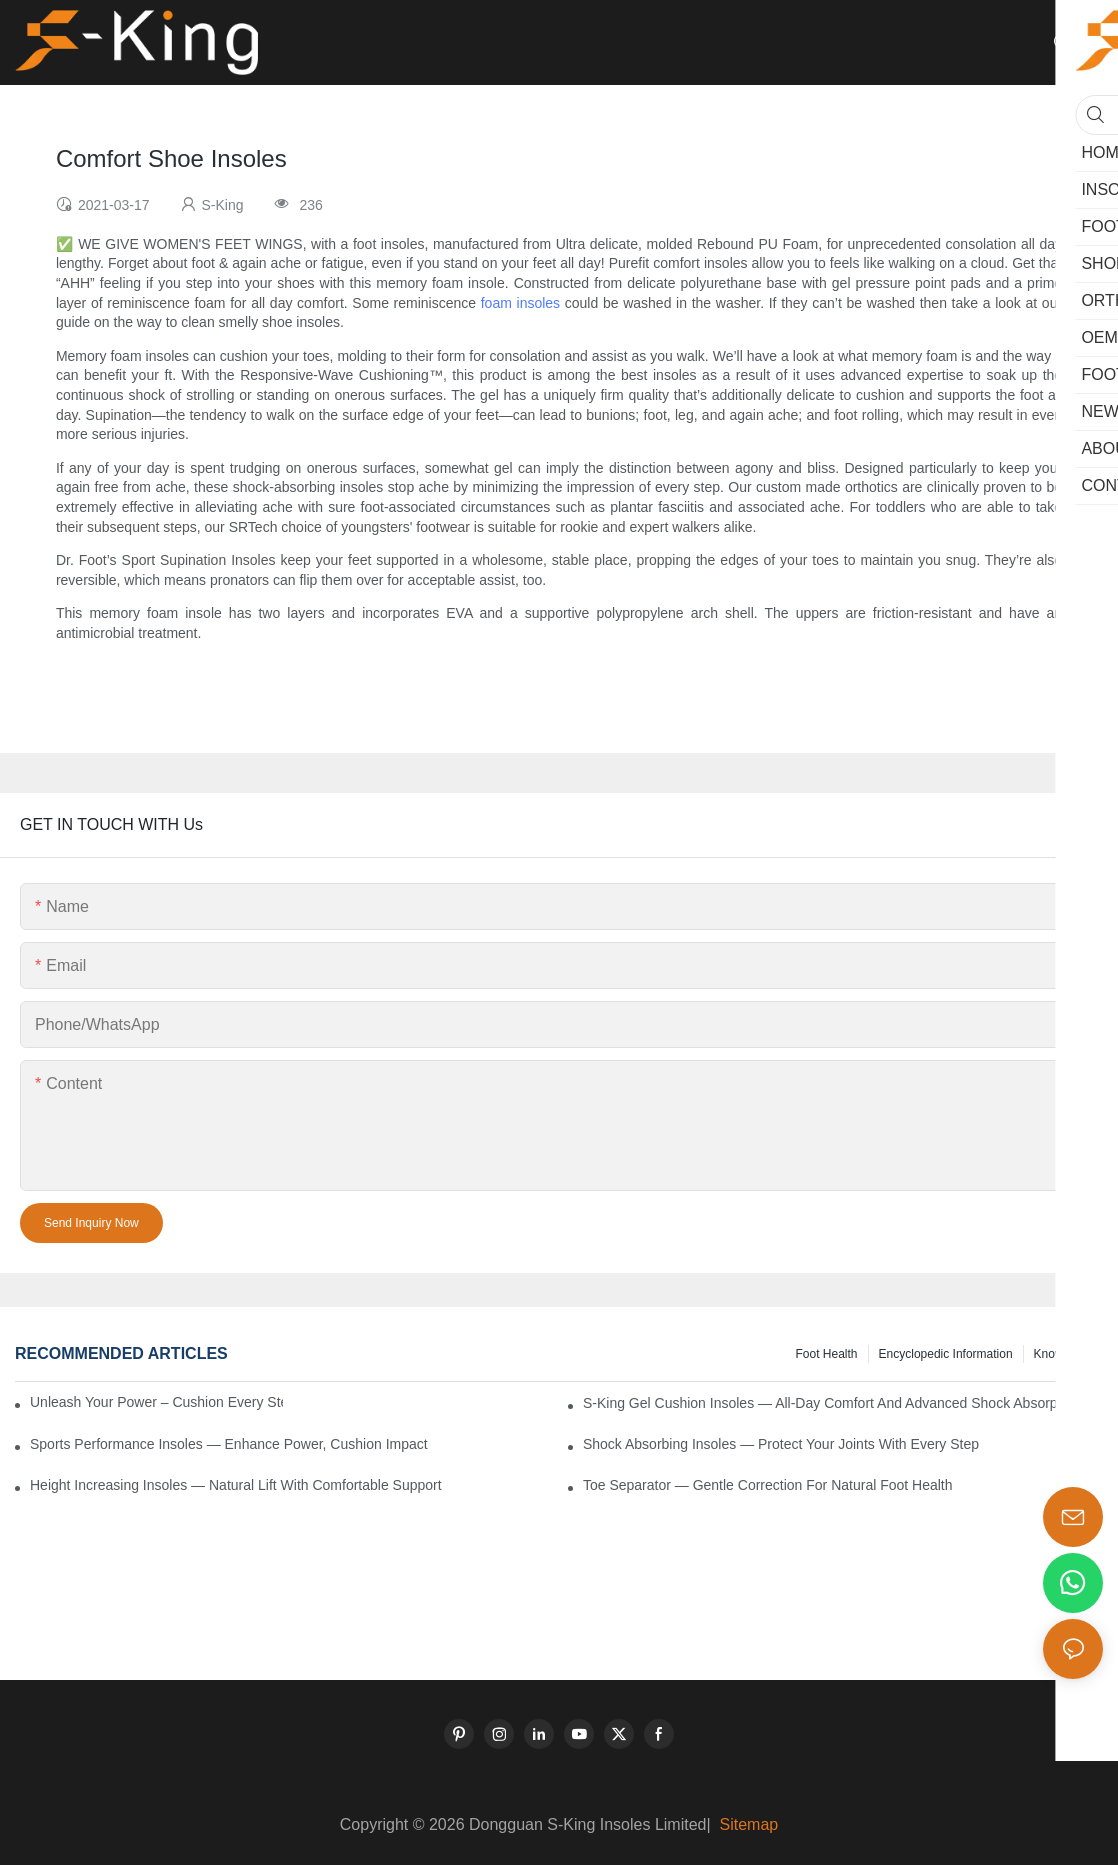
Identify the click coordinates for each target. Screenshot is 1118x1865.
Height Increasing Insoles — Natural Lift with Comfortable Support (236, 1485)
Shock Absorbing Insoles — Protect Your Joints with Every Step (781, 1444)
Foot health (826, 1354)
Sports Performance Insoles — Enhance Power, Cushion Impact (229, 1444)
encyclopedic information (946, 1354)
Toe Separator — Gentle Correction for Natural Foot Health (768, 1485)
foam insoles (520, 303)
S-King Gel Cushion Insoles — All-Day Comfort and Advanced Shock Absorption (831, 1403)
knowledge (1063, 1354)
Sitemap (746, 1824)
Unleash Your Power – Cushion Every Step (156, 1402)
